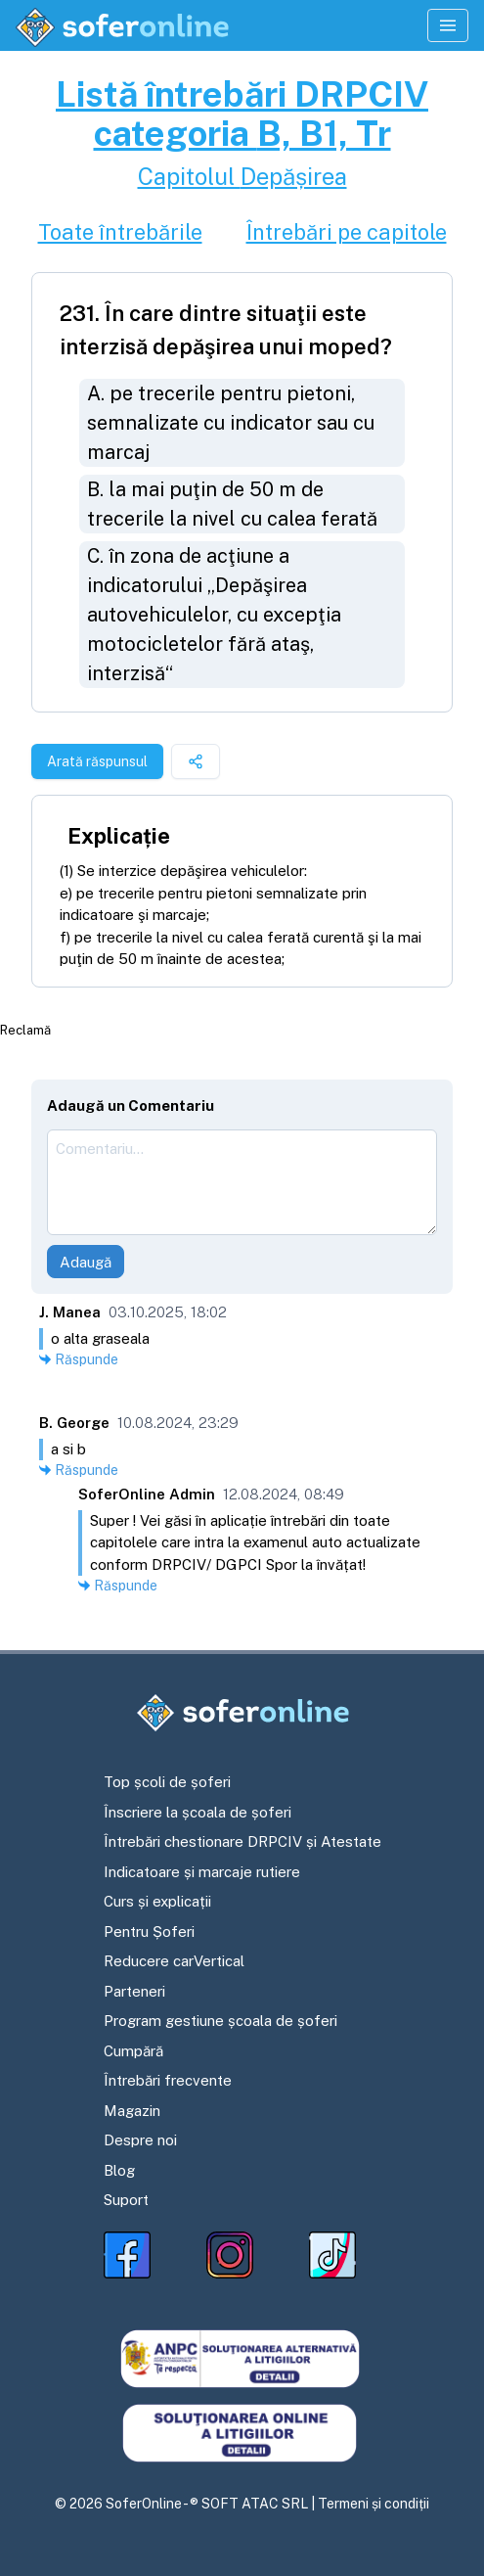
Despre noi (140, 2140)
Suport (126, 2199)
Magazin (132, 2110)
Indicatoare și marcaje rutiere (202, 1871)
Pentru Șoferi (149, 1931)
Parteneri (134, 1991)
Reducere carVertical (174, 1961)
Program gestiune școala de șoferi (220, 2020)
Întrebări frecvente (168, 2080)
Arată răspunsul (97, 761)
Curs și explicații (157, 1901)
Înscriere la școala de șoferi (197, 1812)
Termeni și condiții (373, 2503)
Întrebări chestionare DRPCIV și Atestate (242, 1841)
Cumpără (133, 2051)
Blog (119, 2170)
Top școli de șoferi (167, 1781)
